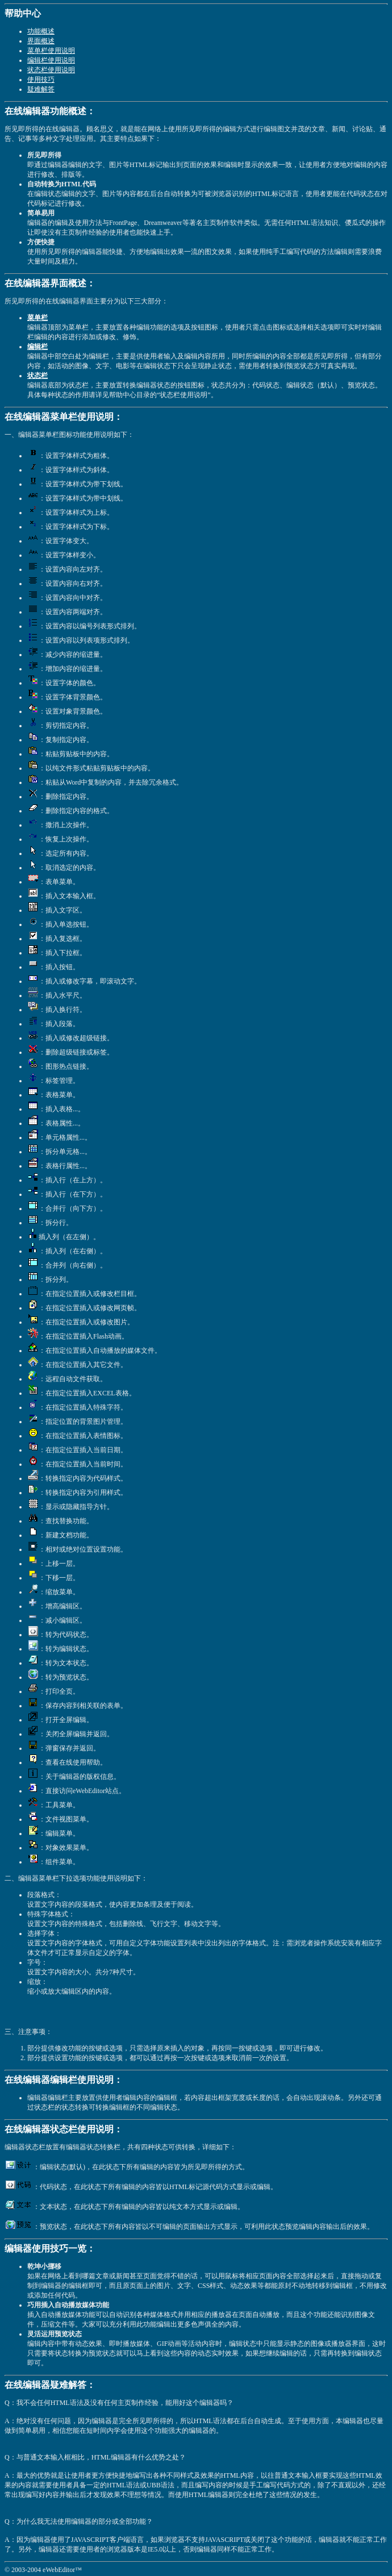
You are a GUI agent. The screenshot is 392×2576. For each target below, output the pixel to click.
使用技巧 (41, 80)
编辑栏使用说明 (51, 60)
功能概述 (41, 31)
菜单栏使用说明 (51, 51)
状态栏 (37, 376)
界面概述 (41, 41)
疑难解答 (41, 89)
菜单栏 (37, 318)
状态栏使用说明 (51, 70)
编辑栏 (37, 347)
